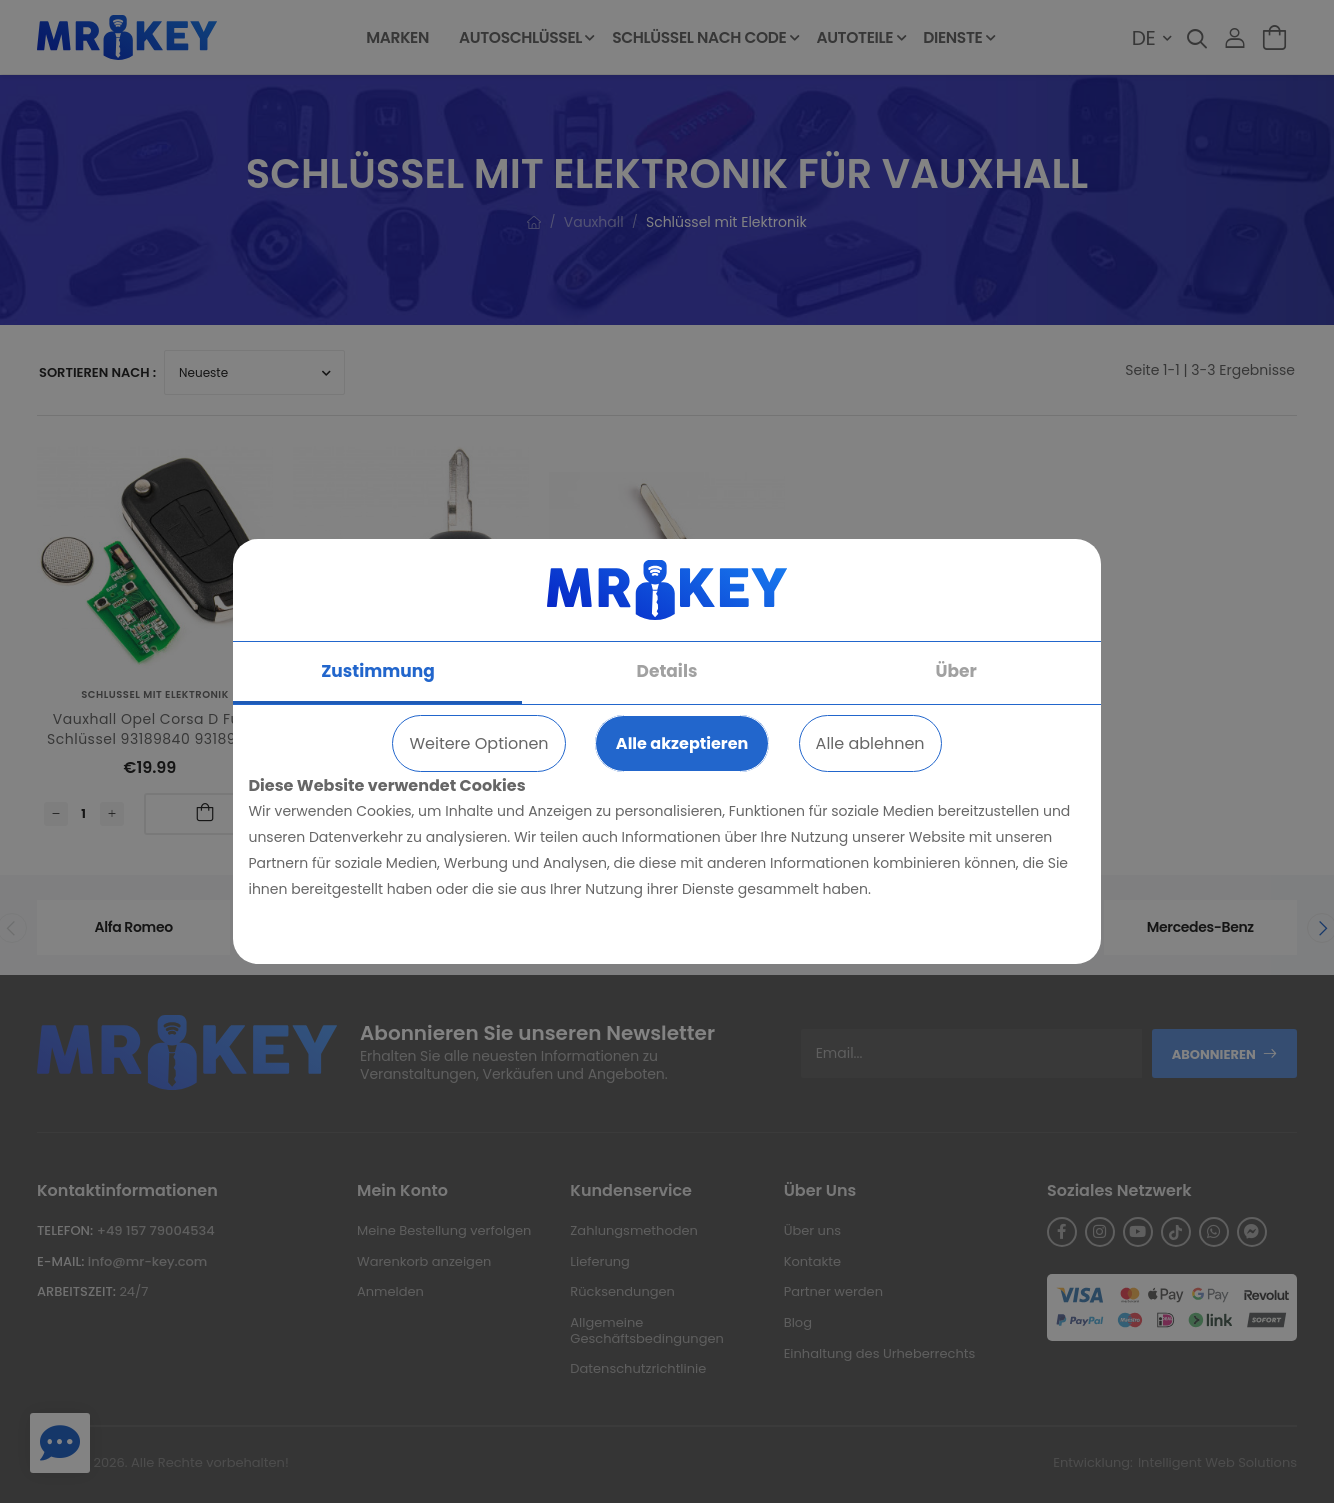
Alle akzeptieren (682, 743)
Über (955, 671)
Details (667, 671)
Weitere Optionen (478, 743)
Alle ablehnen (870, 743)
